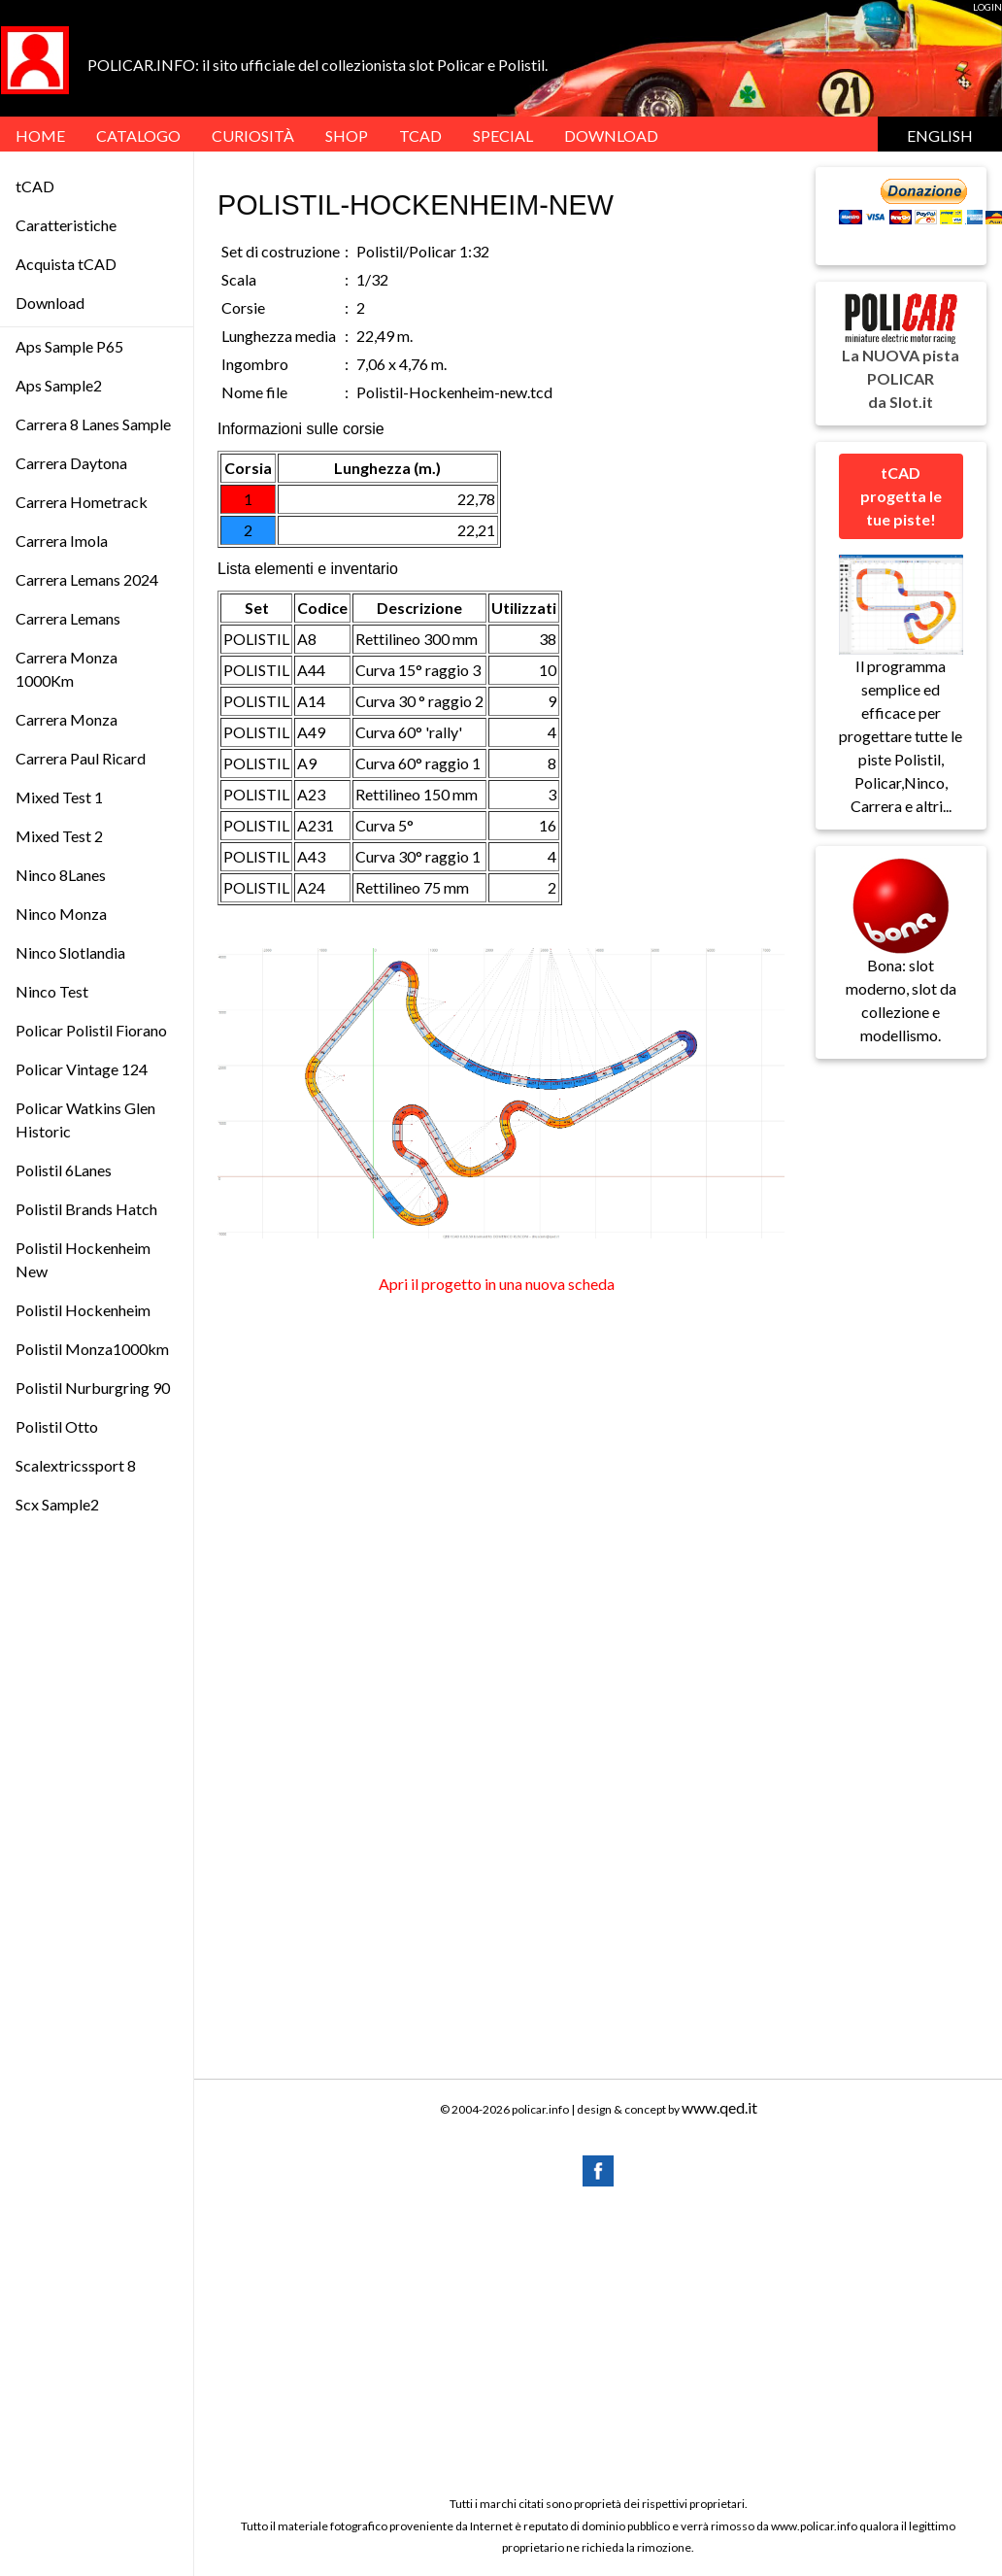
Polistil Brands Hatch (86, 1209)
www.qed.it (719, 2107)
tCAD (420, 135)
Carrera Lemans (68, 618)
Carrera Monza (66, 719)
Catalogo (138, 135)
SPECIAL (503, 135)
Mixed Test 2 (59, 836)
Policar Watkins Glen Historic (85, 1119)
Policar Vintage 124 (82, 1069)
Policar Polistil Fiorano (91, 1030)
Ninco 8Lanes (61, 874)
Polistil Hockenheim (83, 1310)
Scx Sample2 (57, 1504)
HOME (40, 135)
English (940, 135)
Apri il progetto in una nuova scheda (497, 1283)
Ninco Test (52, 991)
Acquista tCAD (66, 263)
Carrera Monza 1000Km (66, 669)
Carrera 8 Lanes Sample (93, 424)
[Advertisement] (598, 2340)
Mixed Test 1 (59, 797)
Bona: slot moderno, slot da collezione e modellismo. (901, 969)
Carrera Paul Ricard (81, 758)
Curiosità (253, 135)
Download (50, 302)
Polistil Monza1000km (92, 1348)
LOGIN (987, 7)
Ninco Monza (61, 913)
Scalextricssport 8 (76, 1465)
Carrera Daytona (71, 463)
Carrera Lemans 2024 (87, 579)
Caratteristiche (66, 225)
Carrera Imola (62, 540)
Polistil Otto (57, 1426)
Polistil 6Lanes (64, 1170)
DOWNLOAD (611, 135)
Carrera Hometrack (82, 501)
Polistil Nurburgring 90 (93, 1387)
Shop (346, 135)
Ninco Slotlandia (70, 952)
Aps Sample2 (59, 385)
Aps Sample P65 (69, 346)
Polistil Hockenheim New (83, 1259)
